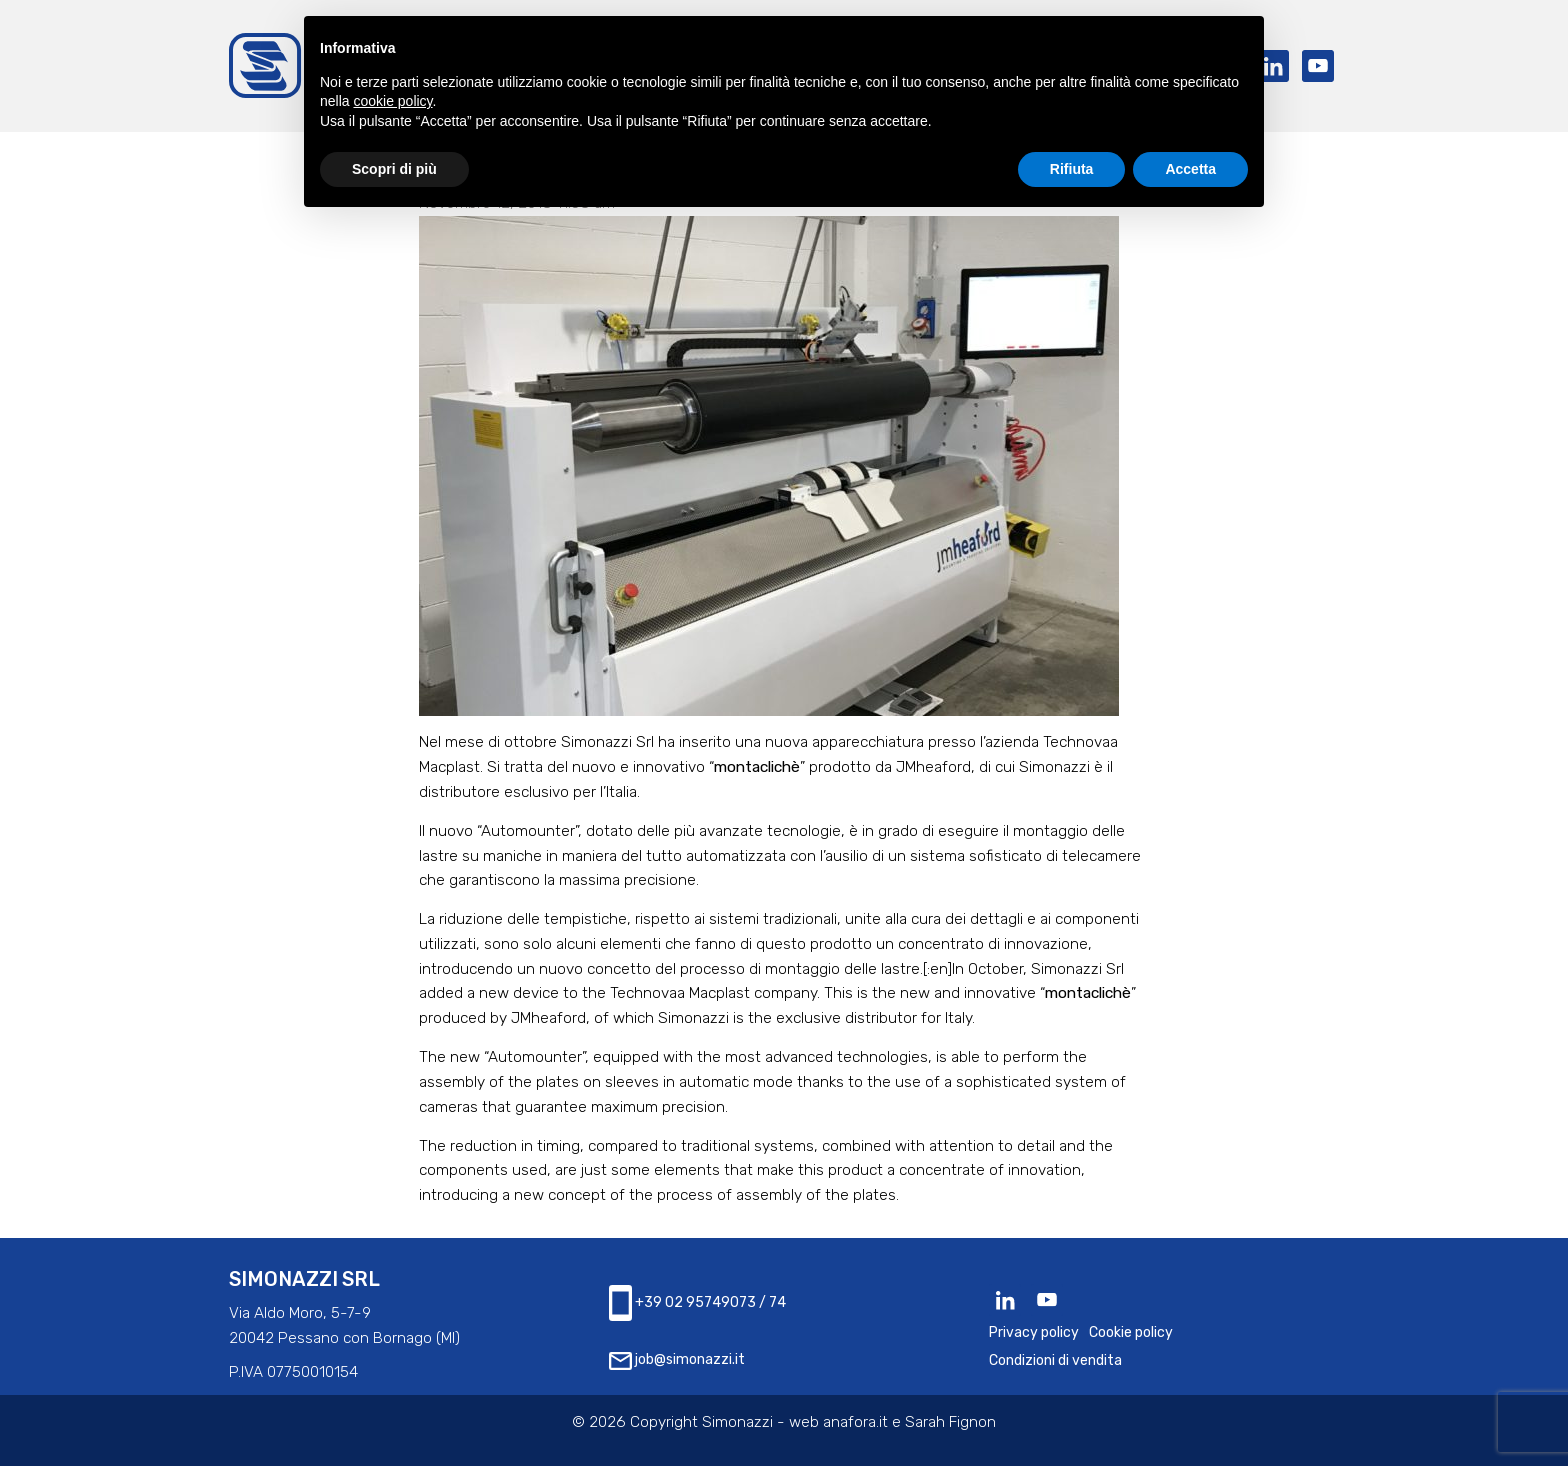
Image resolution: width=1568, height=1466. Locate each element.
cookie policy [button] (392, 101)
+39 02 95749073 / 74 (697, 1303)
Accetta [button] (1190, 169)
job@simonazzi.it (677, 1360)
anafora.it (855, 1422)
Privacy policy (1034, 1332)
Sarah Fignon (950, 1422)
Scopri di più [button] (394, 169)
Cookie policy (1131, 1332)
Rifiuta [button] (1072, 169)
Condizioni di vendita (1055, 1360)
